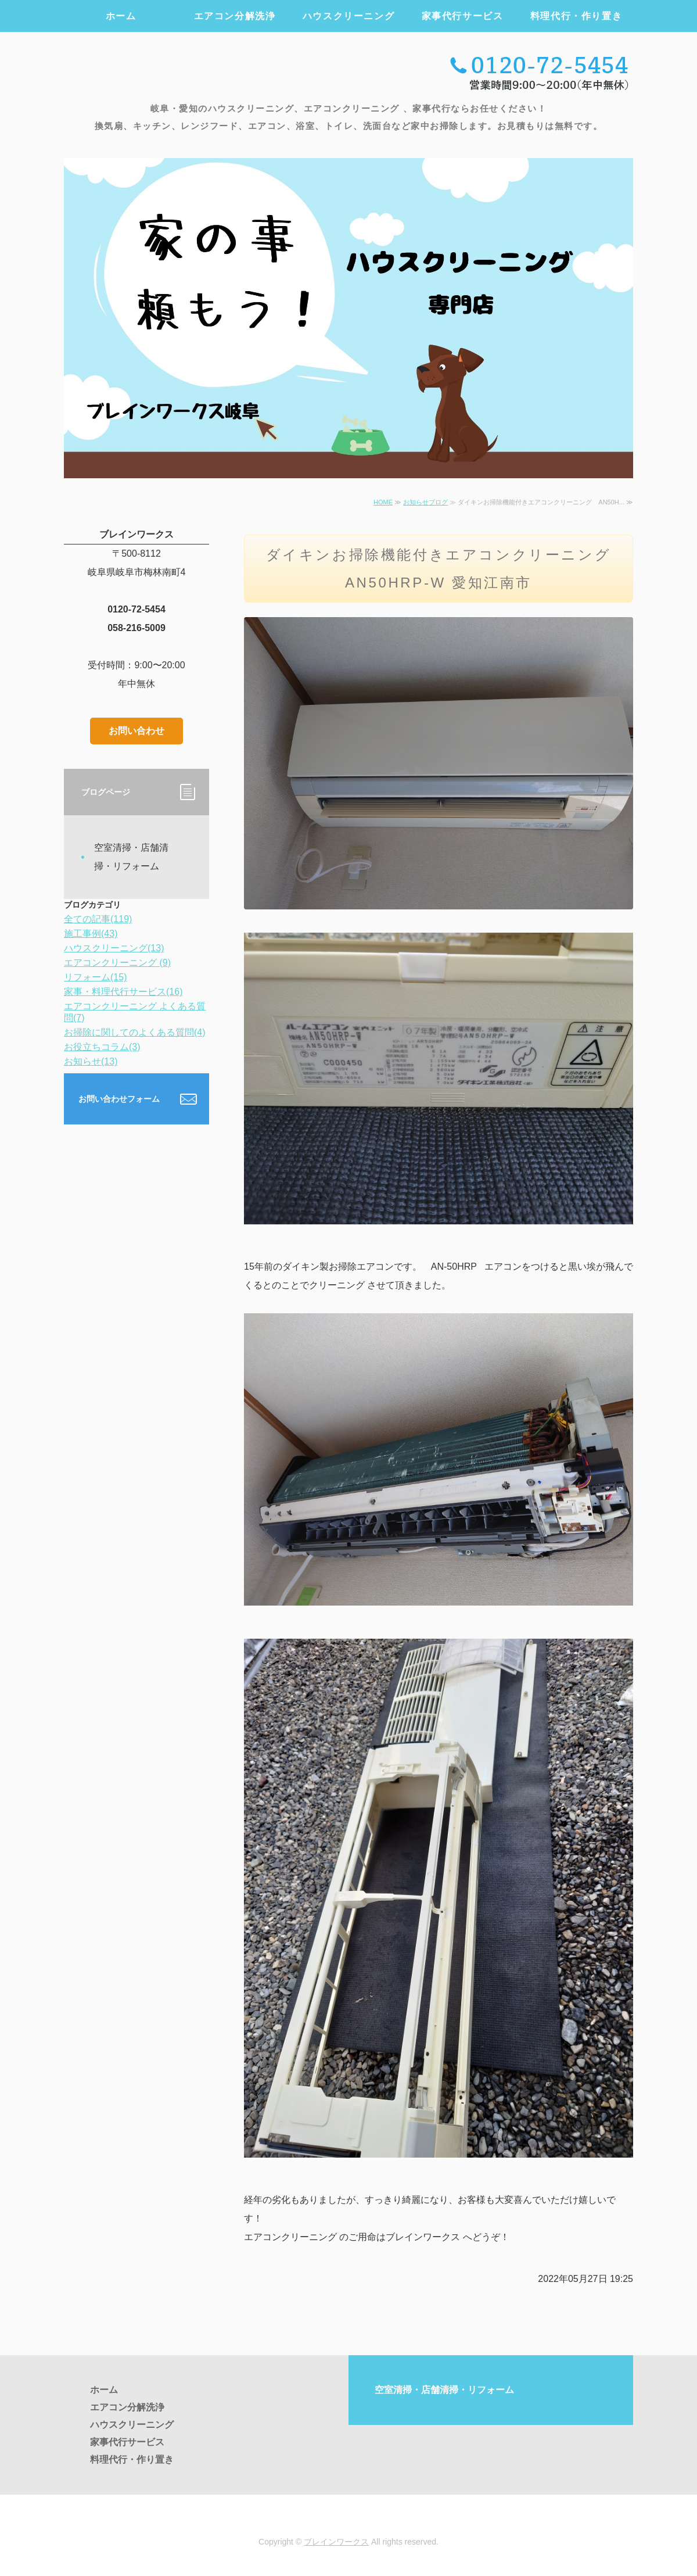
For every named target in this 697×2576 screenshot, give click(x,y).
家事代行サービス (463, 16)
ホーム (121, 16)
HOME (383, 502)
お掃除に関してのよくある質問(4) (135, 1032)
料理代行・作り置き (576, 16)
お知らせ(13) (90, 1061)
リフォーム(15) (95, 977)
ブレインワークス (336, 2541)
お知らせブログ (425, 502)
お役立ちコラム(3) (102, 1047)
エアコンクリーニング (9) (117, 963)
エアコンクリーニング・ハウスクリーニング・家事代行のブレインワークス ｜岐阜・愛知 (194, 70)
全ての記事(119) (98, 919)
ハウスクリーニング (348, 16)
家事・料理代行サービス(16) (123, 992)
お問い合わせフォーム (119, 1099)
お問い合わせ (136, 731)
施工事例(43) (90, 933)
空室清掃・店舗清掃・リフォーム (131, 857)
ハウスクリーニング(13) (114, 948)
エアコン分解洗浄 (235, 16)
